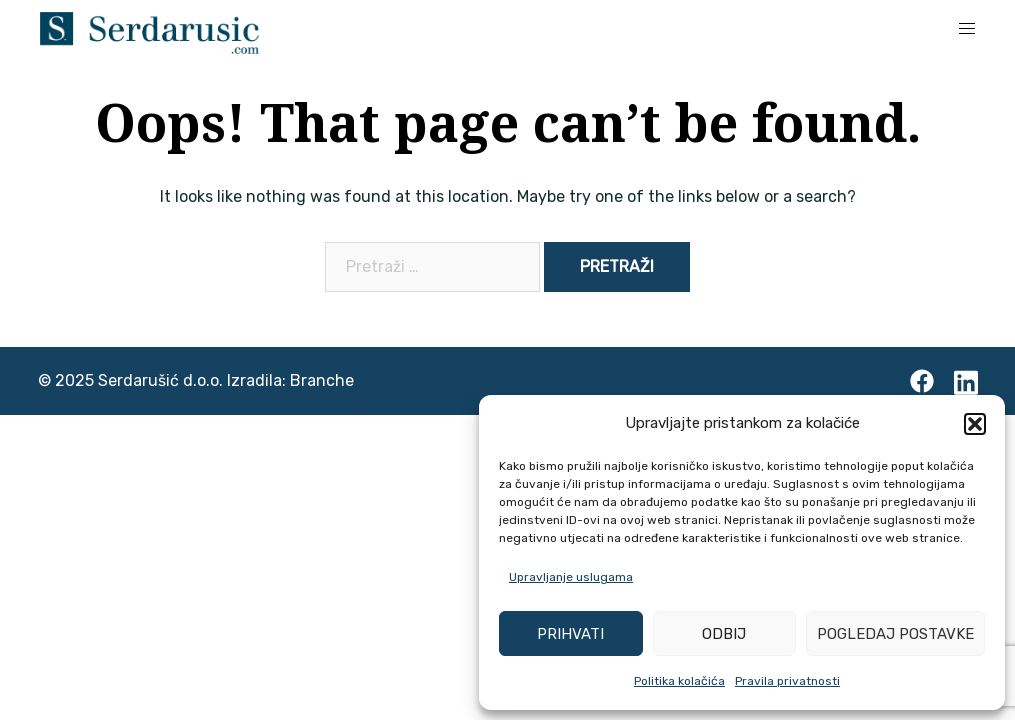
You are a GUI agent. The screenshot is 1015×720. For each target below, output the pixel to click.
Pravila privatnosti (787, 681)
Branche (322, 380)
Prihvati (570, 634)
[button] (975, 424)
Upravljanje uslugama (571, 577)
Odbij (724, 634)
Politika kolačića (679, 681)
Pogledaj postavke (895, 634)
